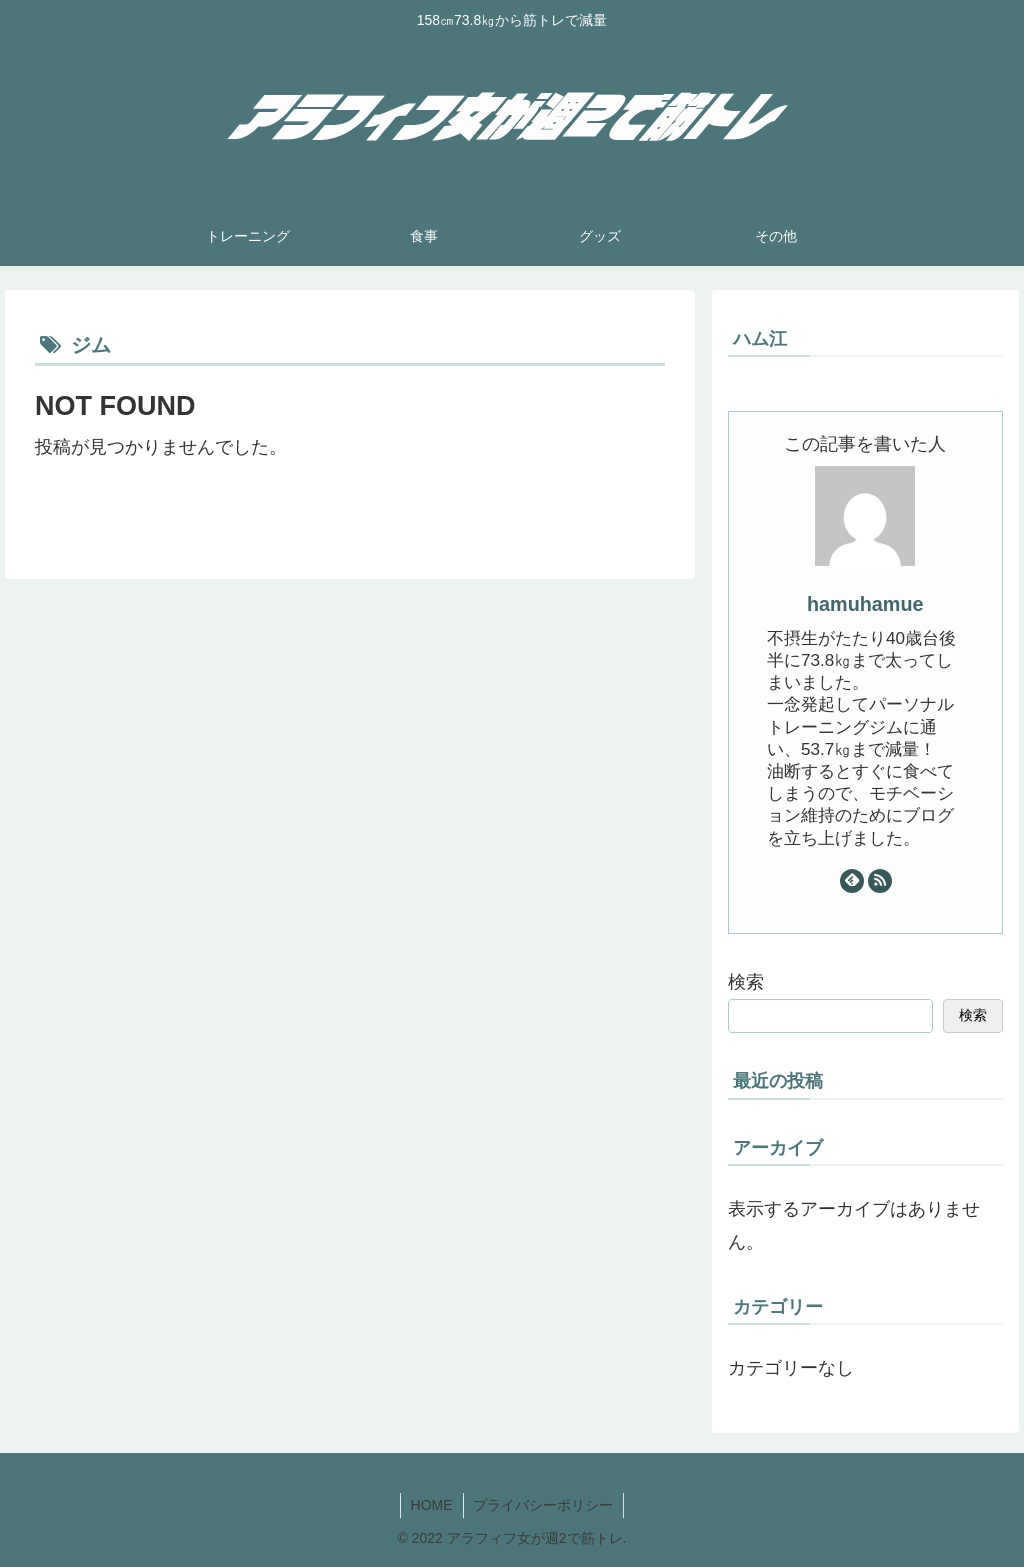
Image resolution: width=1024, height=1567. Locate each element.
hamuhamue (865, 604)
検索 (746, 982)
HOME (432, 1505)
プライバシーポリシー (544, 1505)
